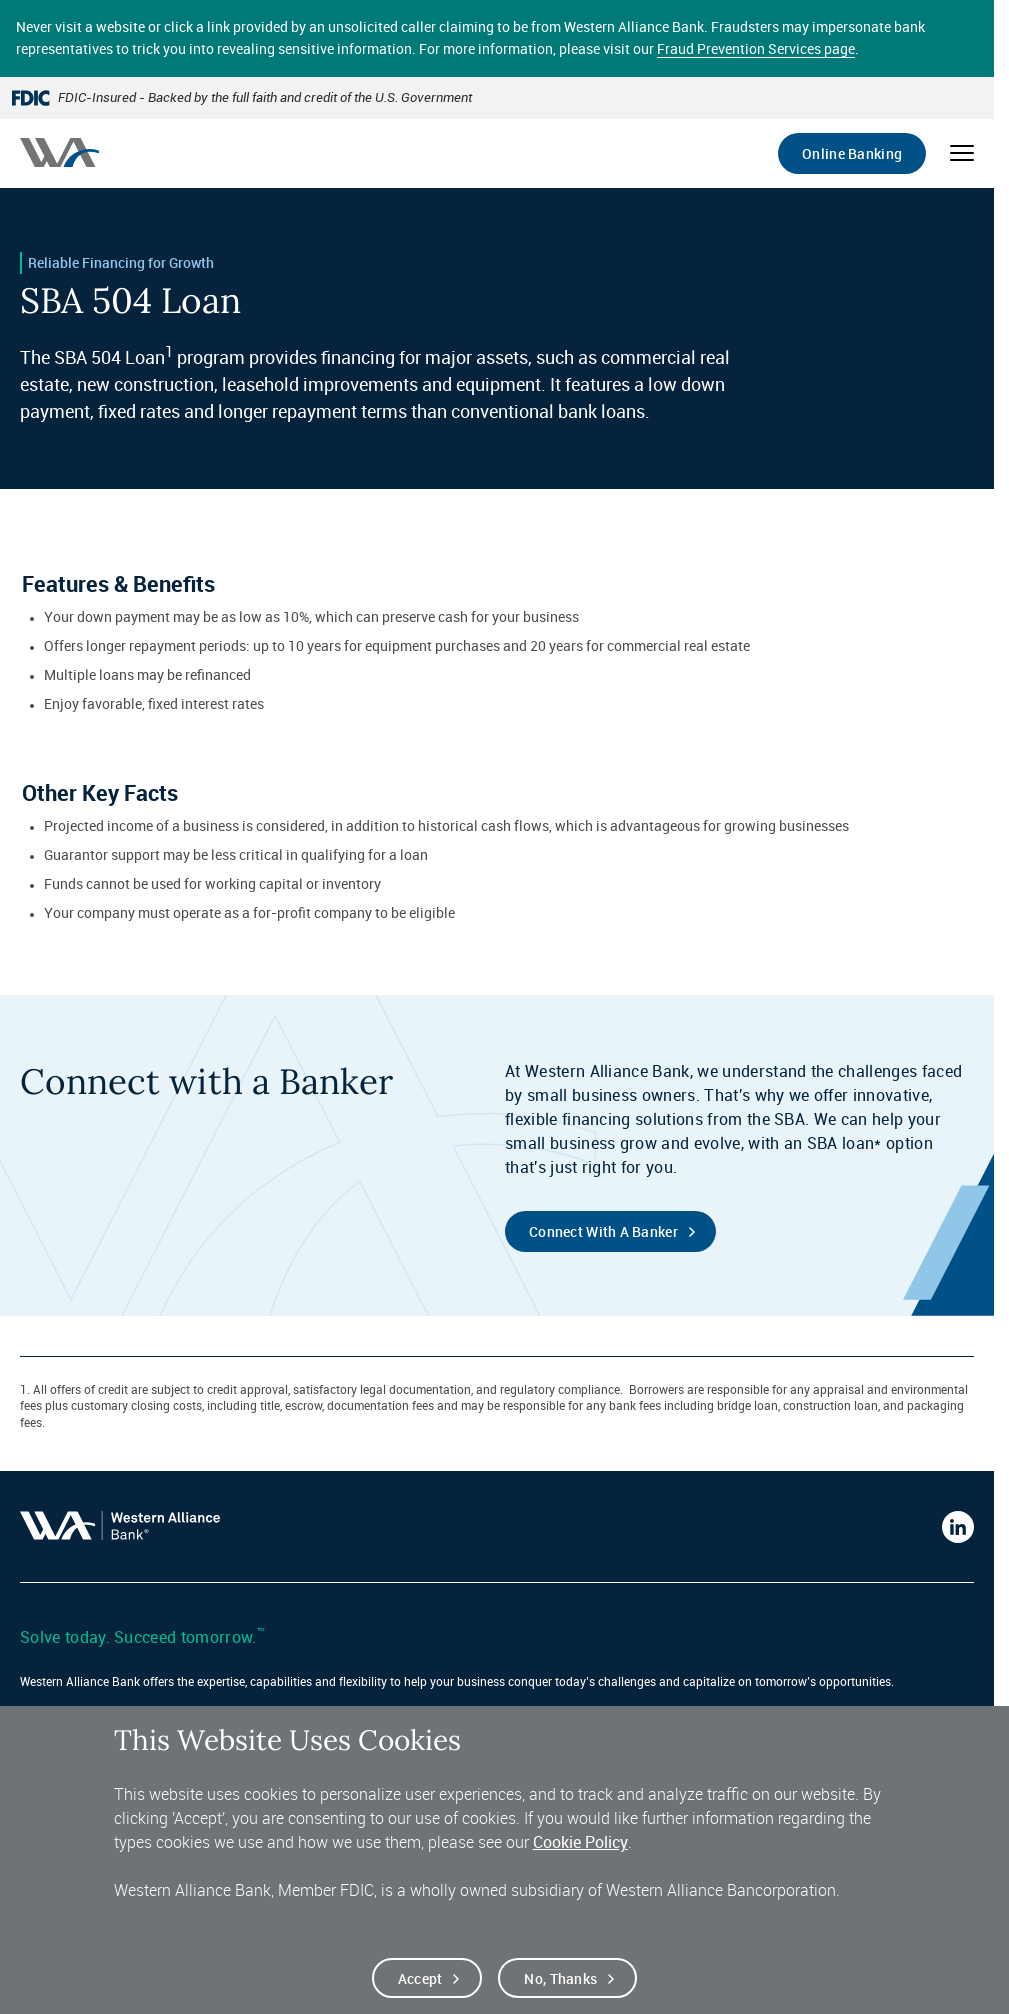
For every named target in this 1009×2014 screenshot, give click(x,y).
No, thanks (560, 1989)
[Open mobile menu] (962, 153)
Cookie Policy (580, 1854)
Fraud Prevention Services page (756, 48)
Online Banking (852, 153)
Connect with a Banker (603, 1231)
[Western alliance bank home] (59, 152)
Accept (420, 1989)
